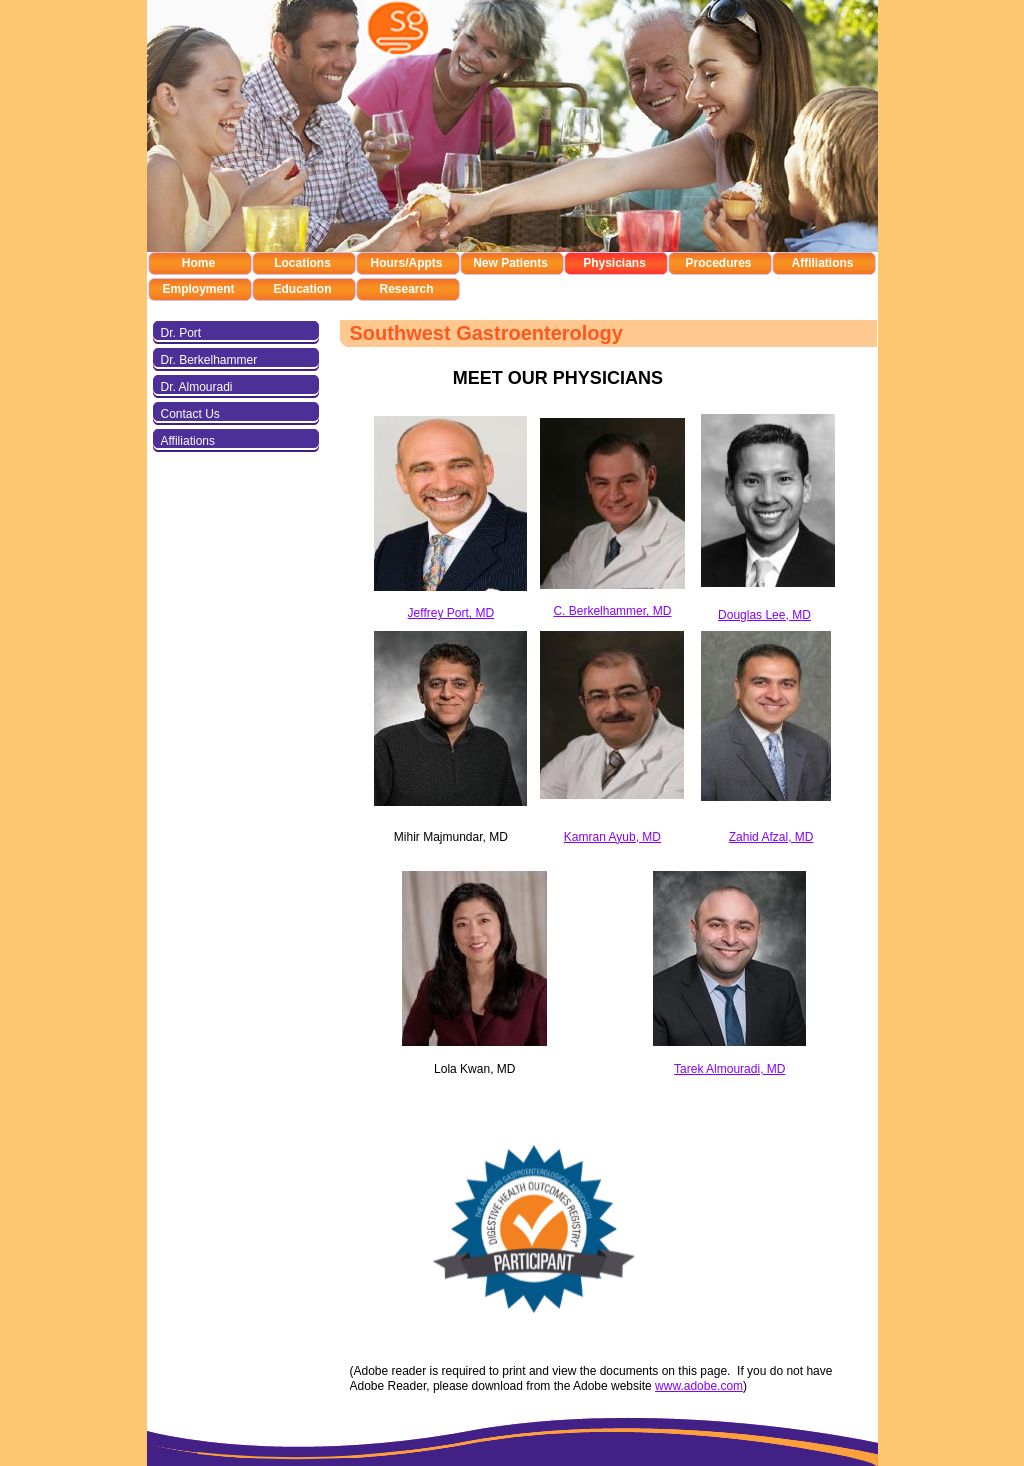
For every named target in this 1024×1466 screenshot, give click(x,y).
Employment (198, 289)
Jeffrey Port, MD (451, 613)
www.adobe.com (699, 1386)
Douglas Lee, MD (764, 615)
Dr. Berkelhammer (209, 360)
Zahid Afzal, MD (771, 837)
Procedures (718, 263)
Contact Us (190, 414)
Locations (302, 263)
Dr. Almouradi (197, 387)
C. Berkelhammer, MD (612, 611)
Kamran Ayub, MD (612, 837)
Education (302, 289)
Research (406, 289)
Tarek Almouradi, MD (729, 1069)
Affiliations (823, 263)
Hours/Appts (407, 263)
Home (198, 263)
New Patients (510, 263)
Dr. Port (181, 333)
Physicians (614, 263)
